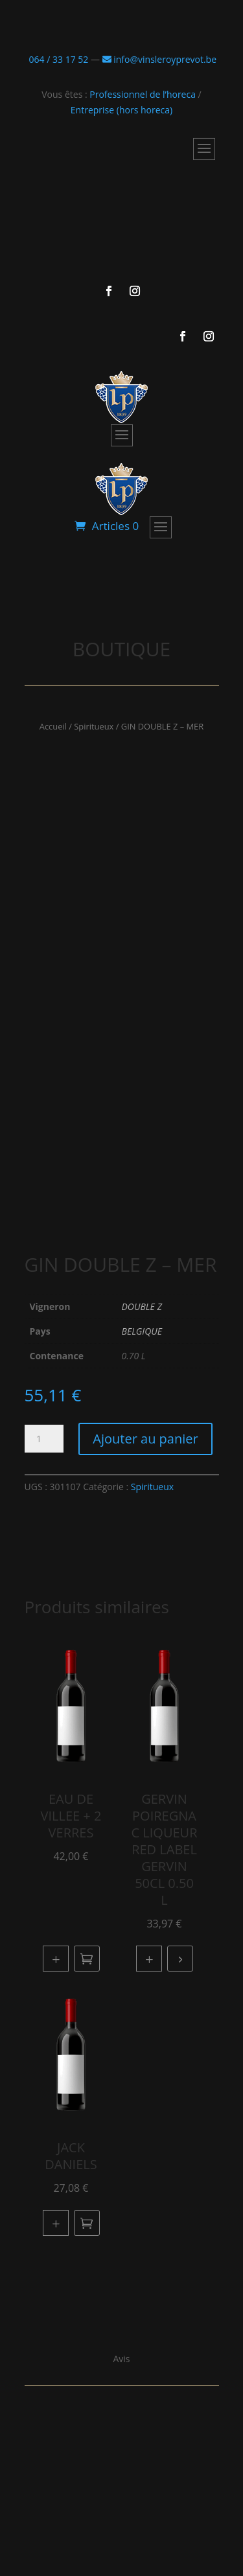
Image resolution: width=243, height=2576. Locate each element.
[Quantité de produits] (44, 1439)
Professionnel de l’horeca (142, 94)
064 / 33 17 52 (57, 59)
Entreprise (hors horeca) (121, 110)
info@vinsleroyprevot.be (159, 59)
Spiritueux (93, 726)
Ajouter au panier (145, 1438)
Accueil (53, 726)
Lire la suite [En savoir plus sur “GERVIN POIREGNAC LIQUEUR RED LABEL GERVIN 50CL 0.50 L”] (180, 1959)
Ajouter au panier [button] (87, 1959)
